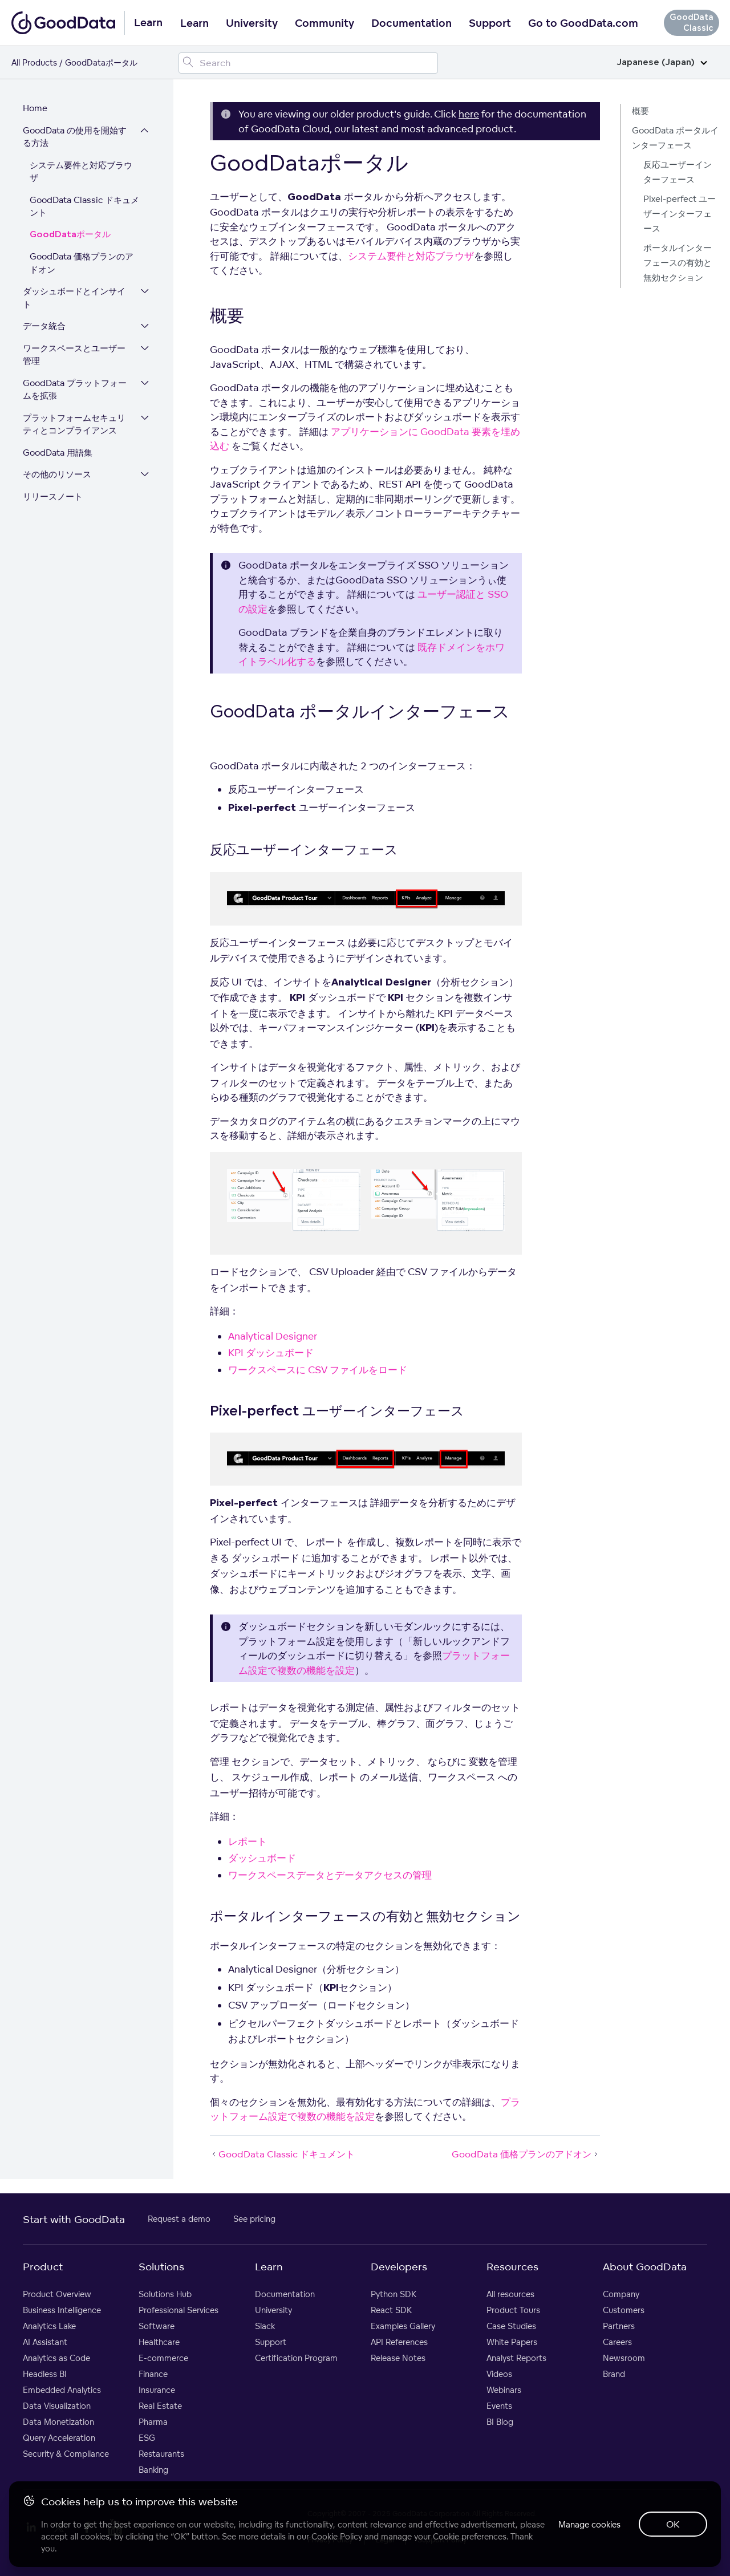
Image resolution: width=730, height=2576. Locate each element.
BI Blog (499, 2422)
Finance (153, 2374)
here (469, 114)
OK (673, 2524)
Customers (623, 2310)
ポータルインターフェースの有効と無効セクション (677, 262)
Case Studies (511, 2326)
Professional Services (178, 2310)
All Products (34, 62)
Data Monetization (58, 2422)
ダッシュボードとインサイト (74, 298)
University (252, 23)
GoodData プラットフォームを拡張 (75, 389)
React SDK (391, 2310)
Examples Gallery (403, 2326)
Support (490, 23)
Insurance (157, 2390)
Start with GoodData (74, 2219)
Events (499, 2406)
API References (399, 2342)
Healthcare (159, 2342)
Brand (614, 2374)
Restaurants (161, 2454)
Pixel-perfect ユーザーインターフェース (679, 213)
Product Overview (57, 2294)
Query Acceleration (59, 2438)
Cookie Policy (336, 2536)
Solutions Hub (165, 2294)
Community (324, 23)
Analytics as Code (56, 2358)
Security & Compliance (66, 2454)
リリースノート (53, 496)
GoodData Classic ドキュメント (84, 206)
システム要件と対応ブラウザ (81, 172)
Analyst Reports (516, 2358)
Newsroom (624, 2358)
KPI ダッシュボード (271, 1352)
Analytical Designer (272, 1336)
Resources (512, 2266)
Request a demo (179, 2219)
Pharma (153, 2422)
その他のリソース (57, 474)
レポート (247, 1841)
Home (35, 108)
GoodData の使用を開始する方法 (75, 137)
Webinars (503, 2390)
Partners (619, 2326)
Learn (194, 23)
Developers (399, 2266)
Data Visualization (57, 2406)
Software (157, 2326)
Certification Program (296, 2358)
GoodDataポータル (70, 235)
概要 (640, 111)
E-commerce (163, 2358)
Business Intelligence (62, 2310)
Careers (617, 2342)
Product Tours (513, 2310)
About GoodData (645, 2266)
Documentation (411, 23)
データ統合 (44, 326)
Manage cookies (589, 2524)
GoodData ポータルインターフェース (675, 138)
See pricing (254, 2219)
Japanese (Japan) (662, 62)
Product (43, 2266)
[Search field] (308, 63)
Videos (499, 2374)
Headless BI (45, 2374)
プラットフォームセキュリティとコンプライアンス (74, 424)
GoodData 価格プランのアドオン (81, 263)
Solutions (161, 2266)
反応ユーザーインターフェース (677, 172)
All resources (510, 2294)
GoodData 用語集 (57, 452)
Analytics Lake (49, 2326)
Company (621, 2294)
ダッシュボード (262, 1858)
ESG (147, 2438)
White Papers (511, 2342)
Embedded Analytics (62, 2390)
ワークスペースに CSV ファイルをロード (317, 1370)
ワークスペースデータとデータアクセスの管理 (330, 1875)
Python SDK (393, 2294)
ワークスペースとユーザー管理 (74, 355)
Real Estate (160, 2406)
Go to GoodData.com (583, 23)
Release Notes (398, 2358)
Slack (265, 2326)
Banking (153, 2469)
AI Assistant (45, 2342)
